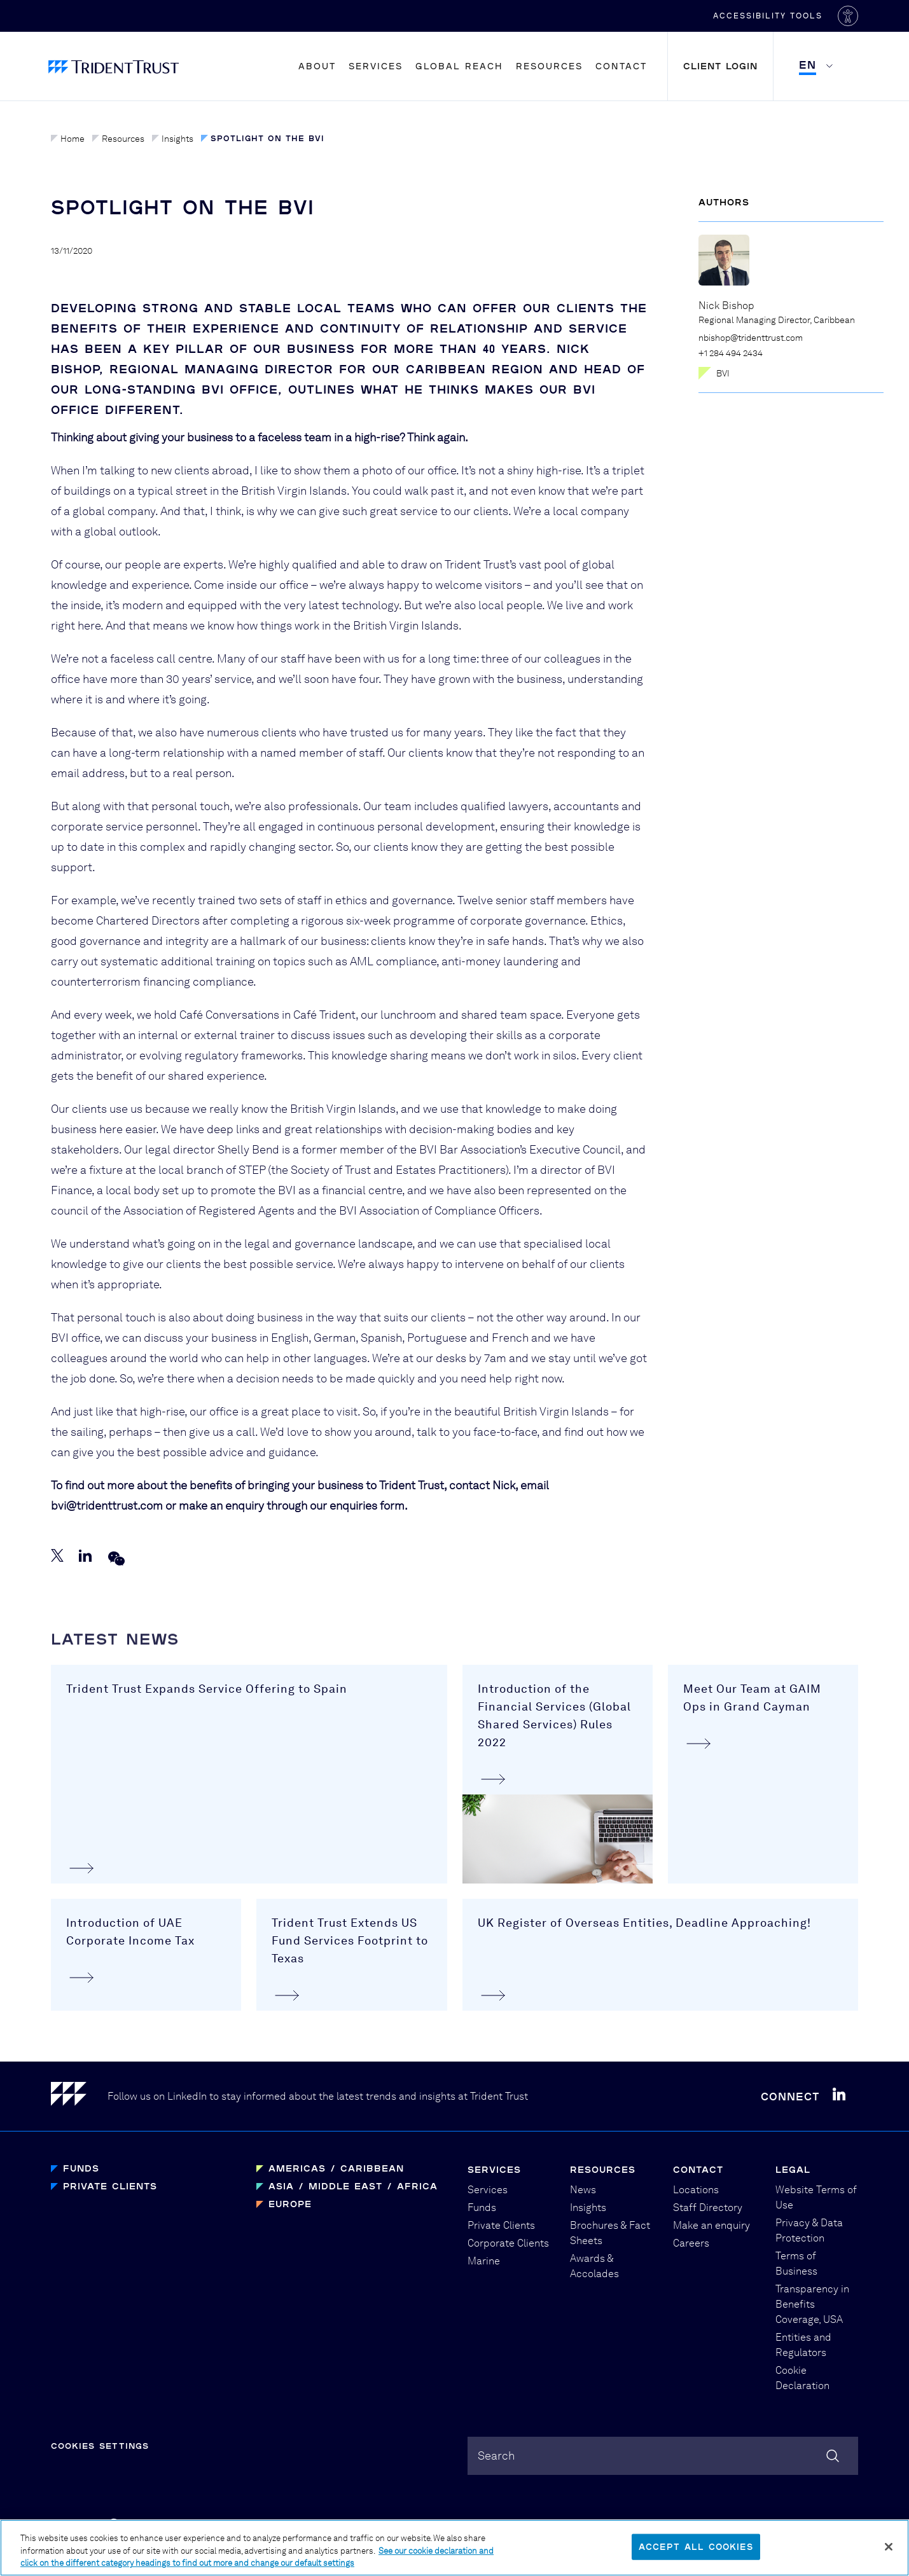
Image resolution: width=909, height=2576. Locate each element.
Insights (172, 139)
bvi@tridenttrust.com (107, 1508)
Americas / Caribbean (336, 2168)
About (317, 65)
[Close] (889, 2558)
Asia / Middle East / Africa (353, 2185)
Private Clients (110, 2185)
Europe (290, 2203)
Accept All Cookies (696, 2557)
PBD (652, 2525)
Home (68, 139)
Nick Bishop (726, 306)
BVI (714, 373)
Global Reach (459, 65)
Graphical (604, 2525)
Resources (549, 65)
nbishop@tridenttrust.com (750, 338)
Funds (81, 2168)
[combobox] (663, 2456)
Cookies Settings (100, 2446)
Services (376, 65)
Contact (621, 65)
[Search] (832, 2456)
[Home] (79, 2096)
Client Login (720, 65)
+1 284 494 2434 (730, 353)
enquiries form (367, 1508)
